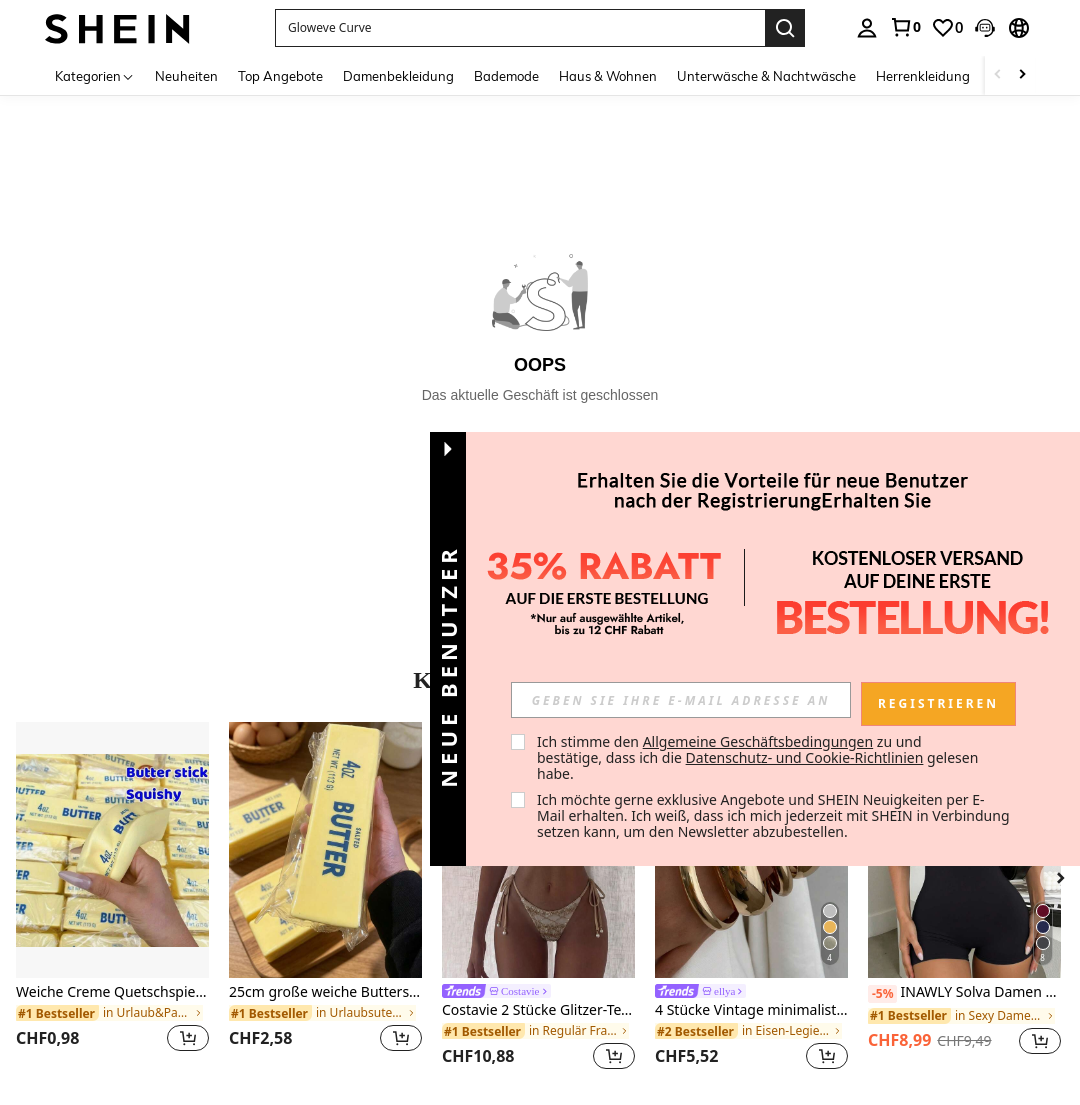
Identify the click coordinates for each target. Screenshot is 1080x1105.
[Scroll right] (1022, 75)
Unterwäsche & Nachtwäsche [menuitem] (766, 76)
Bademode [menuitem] (506, 76)
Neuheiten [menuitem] (186, 76)
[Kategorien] (95, 75)
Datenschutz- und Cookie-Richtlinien (805, 757)
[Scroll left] (998, 75)
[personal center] (867, 28)
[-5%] (882, 994)
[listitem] (112, 899)
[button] (985, 28)
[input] (681, 700)
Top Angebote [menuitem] (280, 76)
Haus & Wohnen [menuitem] (608, 76)
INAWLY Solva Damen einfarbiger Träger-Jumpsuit (964, 993)
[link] (905, 27)
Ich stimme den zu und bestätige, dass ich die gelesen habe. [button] (759, 757)
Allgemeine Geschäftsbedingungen (758, 741)
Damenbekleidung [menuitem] (398, 76)
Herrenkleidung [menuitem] (923, 76)
